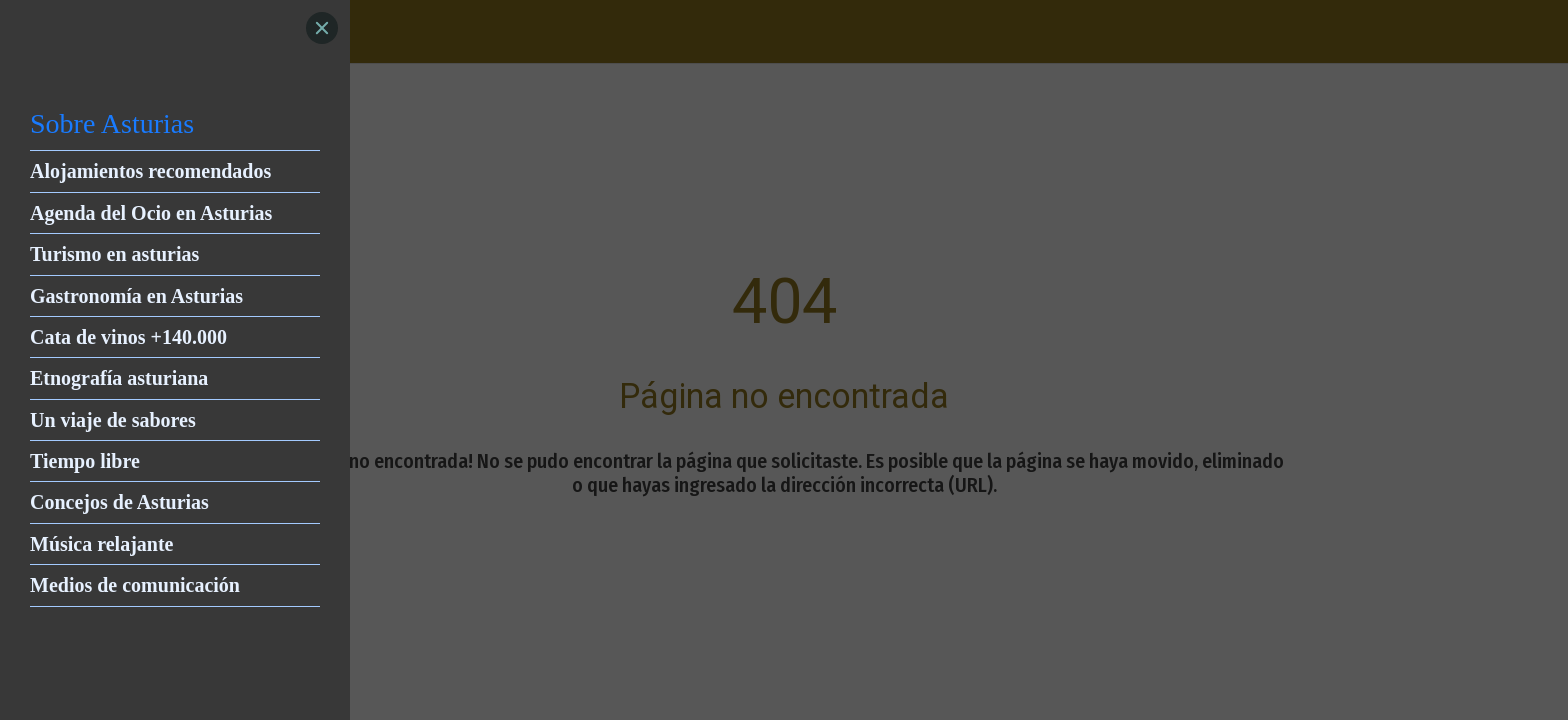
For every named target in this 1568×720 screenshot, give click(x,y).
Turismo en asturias (114, 254)
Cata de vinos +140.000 (128, 337)
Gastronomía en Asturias (136, 296)
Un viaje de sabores (113, 420)
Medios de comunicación (135, 585)
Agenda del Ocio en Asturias (151, 213)
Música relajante (102, 544)
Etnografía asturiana (119, 378)
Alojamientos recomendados (150, 171)
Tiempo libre (85, 461)
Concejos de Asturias (119, 502)
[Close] (322, 28)
